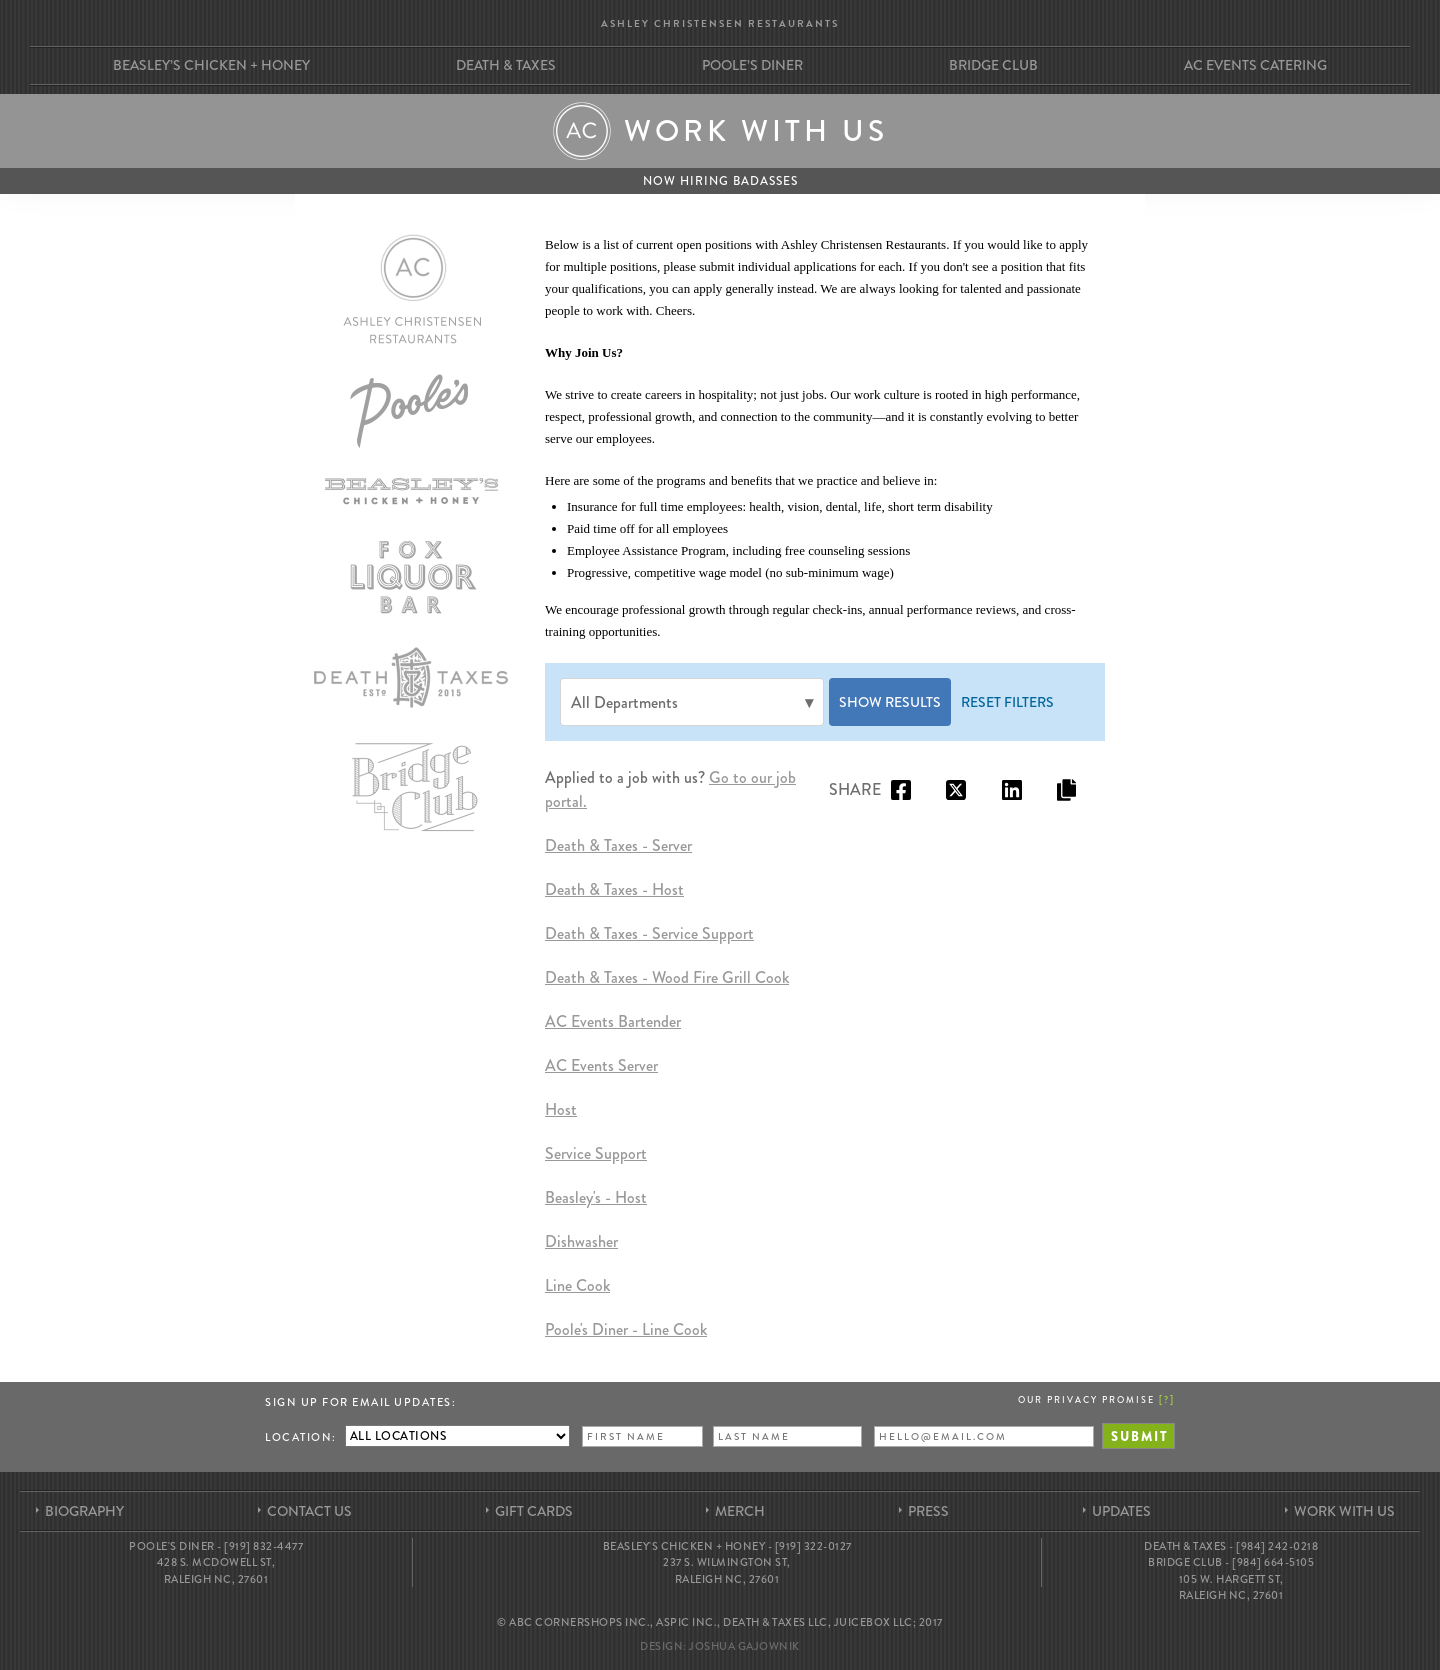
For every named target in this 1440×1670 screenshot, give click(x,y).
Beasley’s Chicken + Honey (211, 65)
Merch (740, 1511)
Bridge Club (993, 65)
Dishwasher (581, 1241)
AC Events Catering (1255, 65)
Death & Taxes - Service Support (649, 933)
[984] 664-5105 (1273, 1562)
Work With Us (1344, 1511)
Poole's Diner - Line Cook (626, 1329)
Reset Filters (1007, 702)
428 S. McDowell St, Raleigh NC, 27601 (216, 1570)
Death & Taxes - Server (618, 845)
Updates (1121, 1511)
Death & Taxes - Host (614, 889)
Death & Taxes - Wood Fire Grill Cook (667, 977)
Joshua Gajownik (744, 1646)
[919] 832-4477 (263, 1546)
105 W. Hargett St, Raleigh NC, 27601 (1231, 1587)
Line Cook (577, 1285)
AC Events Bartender (613, 1021)
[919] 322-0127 (813, 1546)
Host (561, 1109)
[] (1167, 1399)
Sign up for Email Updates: (360, 1402)
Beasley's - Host (596, 1197)
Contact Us (309, 1511)
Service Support (596, 1153)
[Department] (692, 702)
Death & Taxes (506, 65)
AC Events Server (601, 1065)
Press (928, 1511)
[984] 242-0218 (1277, 1546)
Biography (84, 1511)
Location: (301, 1437)
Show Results (890, 702)
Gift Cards (534, 1511)
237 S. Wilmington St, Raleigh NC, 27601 (727, 1570)
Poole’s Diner (752, 65)
